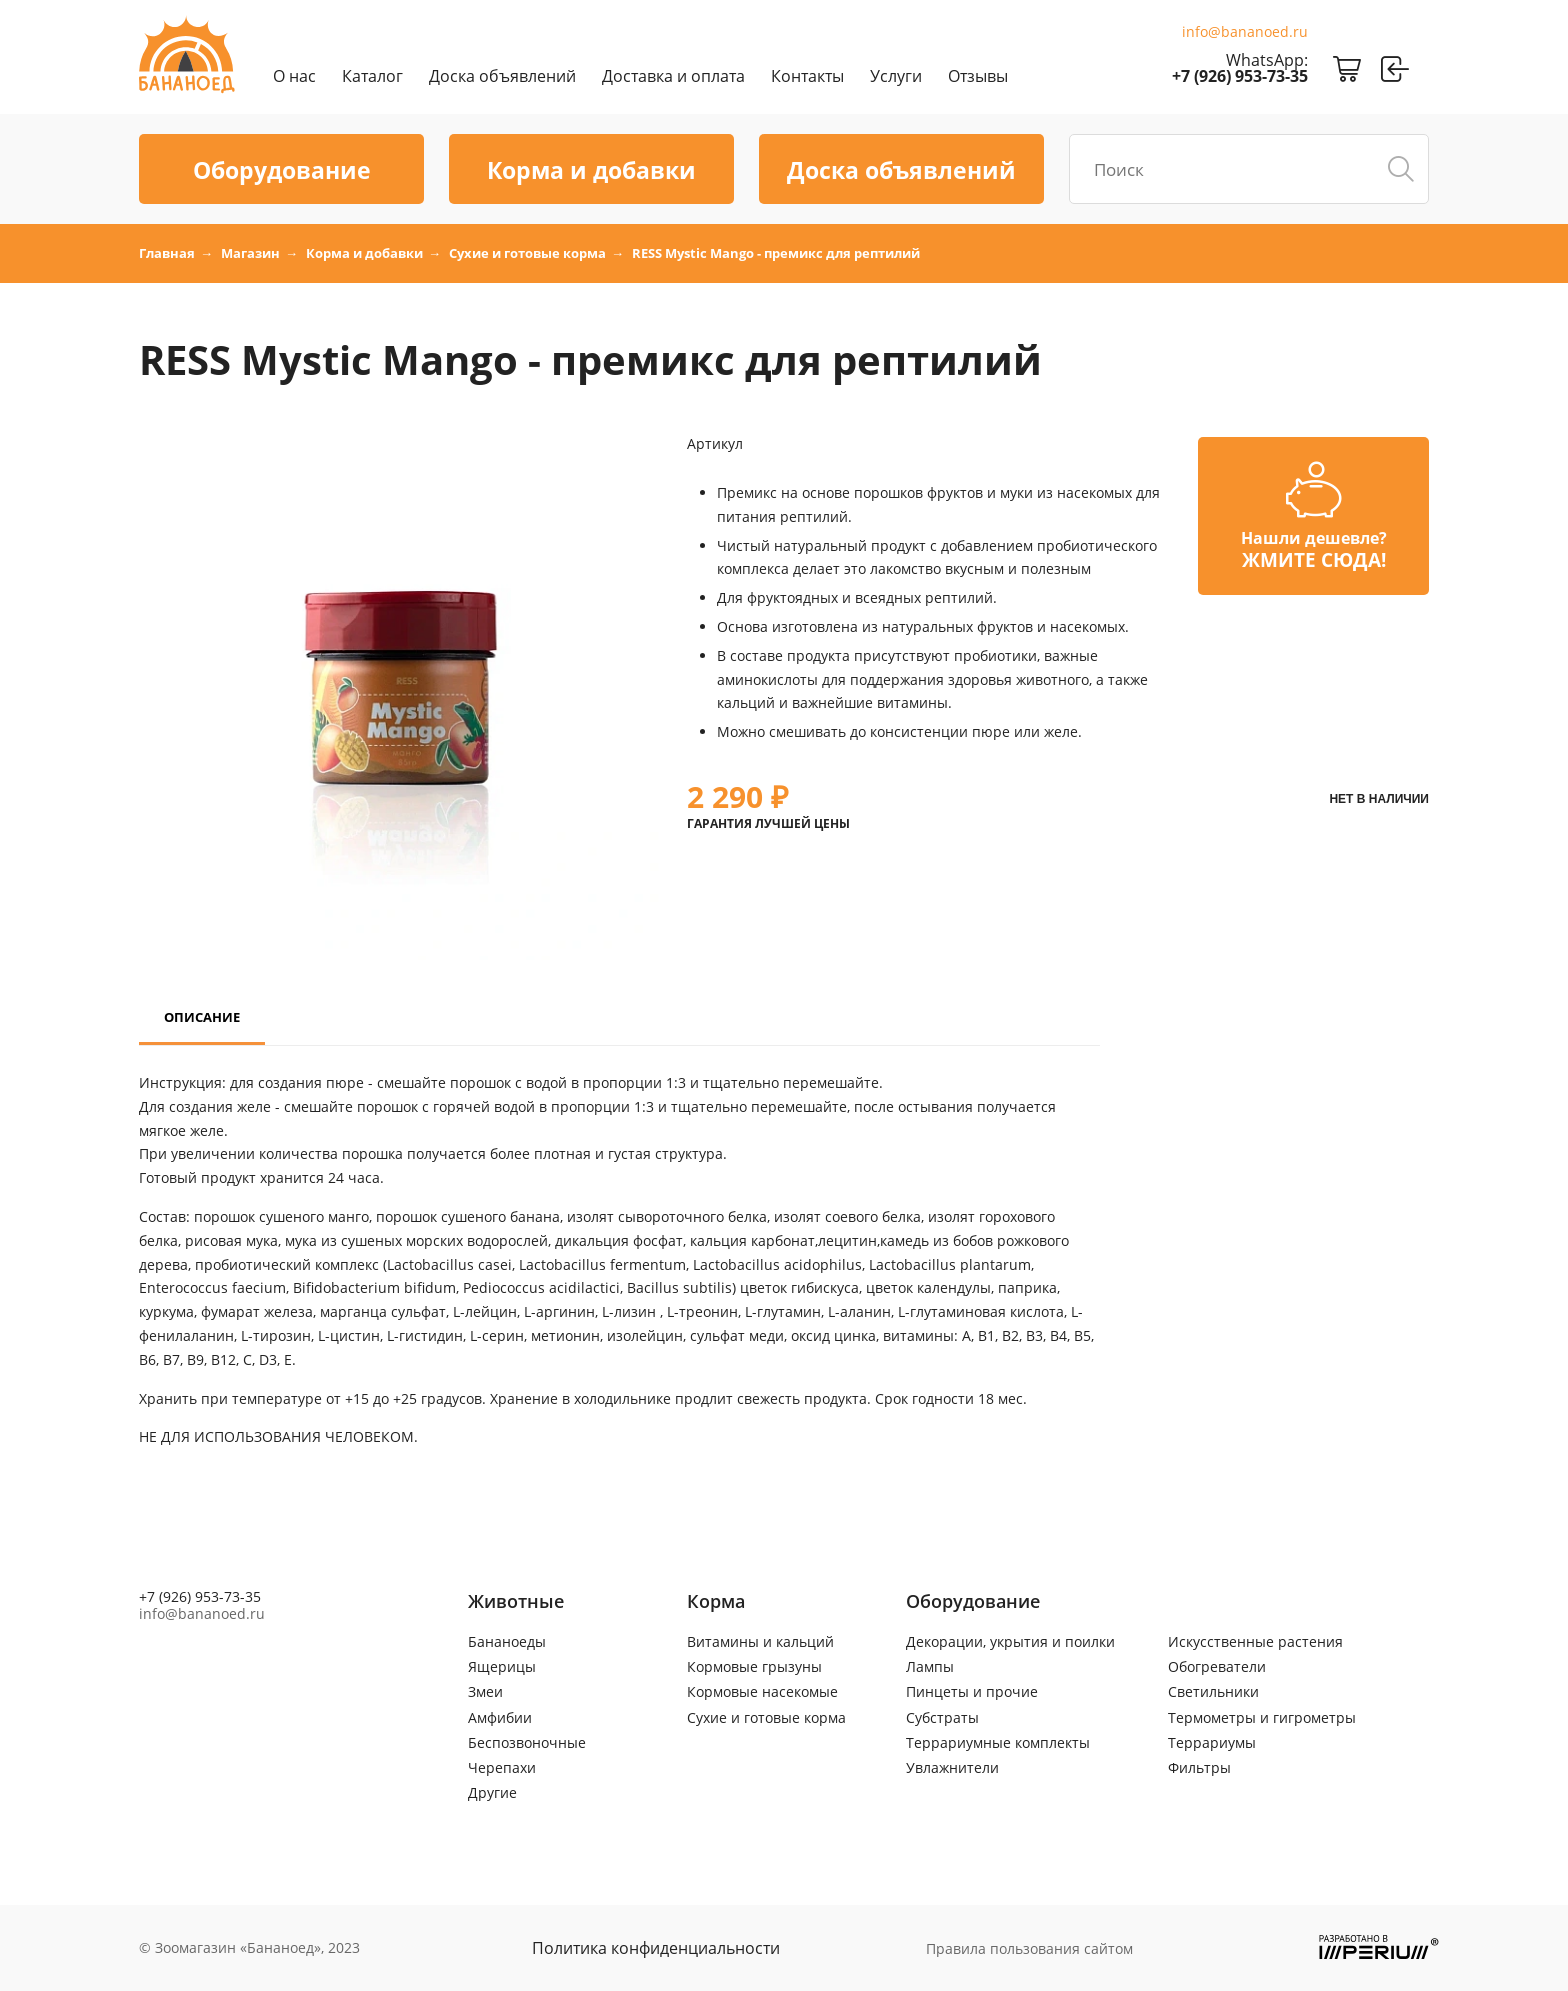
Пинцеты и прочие (972, 1691)
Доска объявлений (502, 76)
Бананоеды (507, 1641)
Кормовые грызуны (754, 1666)
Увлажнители (952, 1767)
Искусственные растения (1255, 1641)
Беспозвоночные (527, 1742)
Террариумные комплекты (998, 1742)
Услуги (896, 76)
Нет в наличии (1379, 799)
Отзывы (978, 76)
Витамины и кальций (760, 1641)
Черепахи (502, 1767)
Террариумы (1212, 1742)
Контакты (807, 76)
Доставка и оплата (673, 76)
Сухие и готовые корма (766, 1717)
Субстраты (942, 1717)
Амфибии (500, 1717)
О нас (294, 76)
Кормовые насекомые (762, 1691)
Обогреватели (1217, 1666)
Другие (492, 1792)
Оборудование (282, 170)
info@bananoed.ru (1245, 32)
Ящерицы (502, 1666)
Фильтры (1199, 1767)
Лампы (930, 1666)
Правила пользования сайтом (1029, 1948)
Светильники (1213, 1691)
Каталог (372, 76)
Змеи (485, 1691)
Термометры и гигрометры (1262, 1717)
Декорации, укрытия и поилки (1010, 1641)
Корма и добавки (591, 170)
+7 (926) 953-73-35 (1240, 76)
